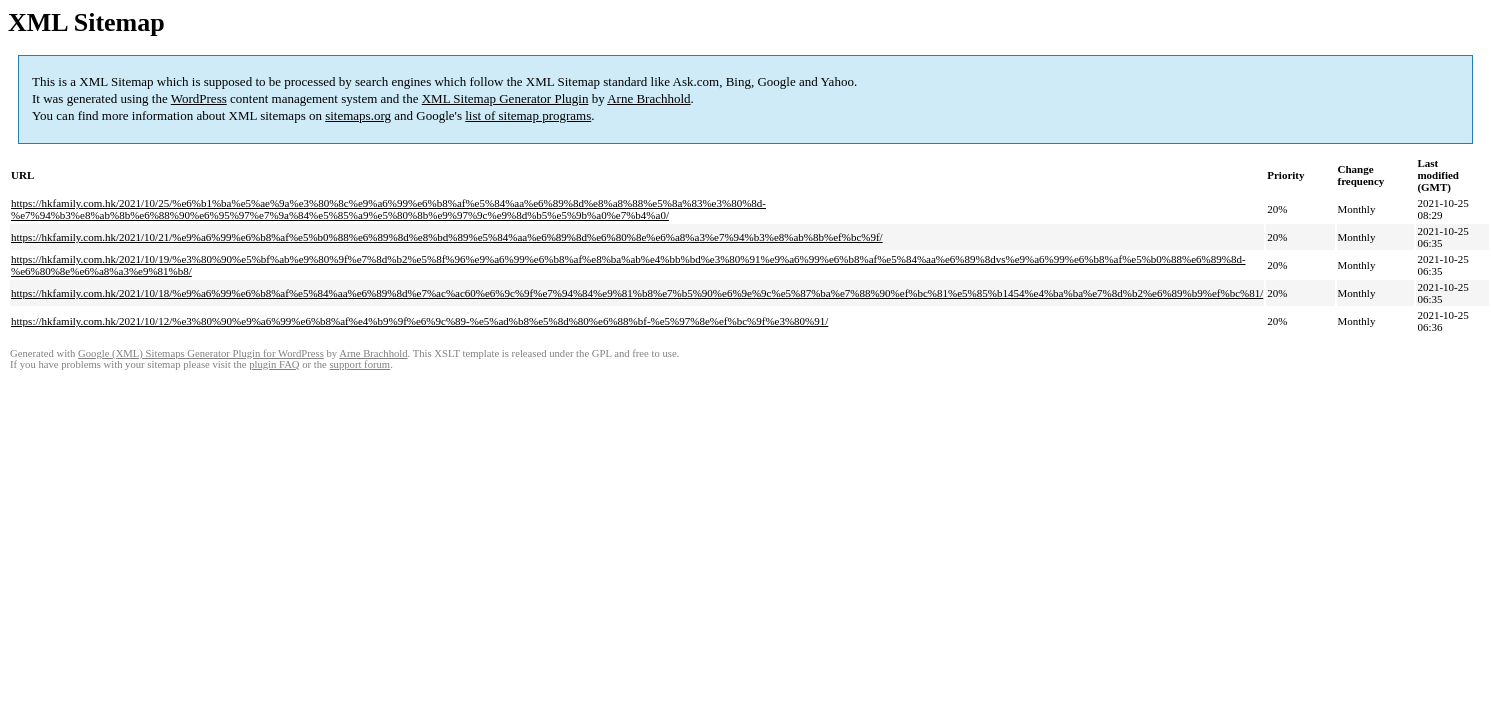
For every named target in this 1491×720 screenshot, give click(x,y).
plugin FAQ (274, 364)
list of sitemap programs (528, 115)
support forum (359, 364)
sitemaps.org (358, 115)
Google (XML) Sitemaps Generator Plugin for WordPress (201, 353)
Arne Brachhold (648, 98)
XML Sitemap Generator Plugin (505, 98)
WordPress (199, 98)
